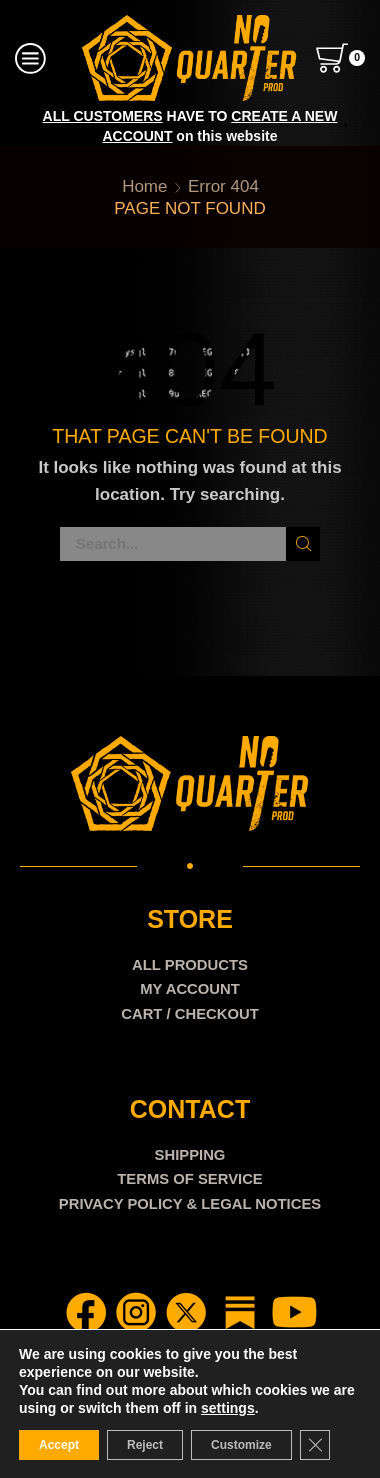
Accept (59, 1445)
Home (144, 186)
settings (228, 1408)
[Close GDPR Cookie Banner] (315, 1445)
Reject (145, 1445)
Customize (241, 1445)
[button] (37, 126)
